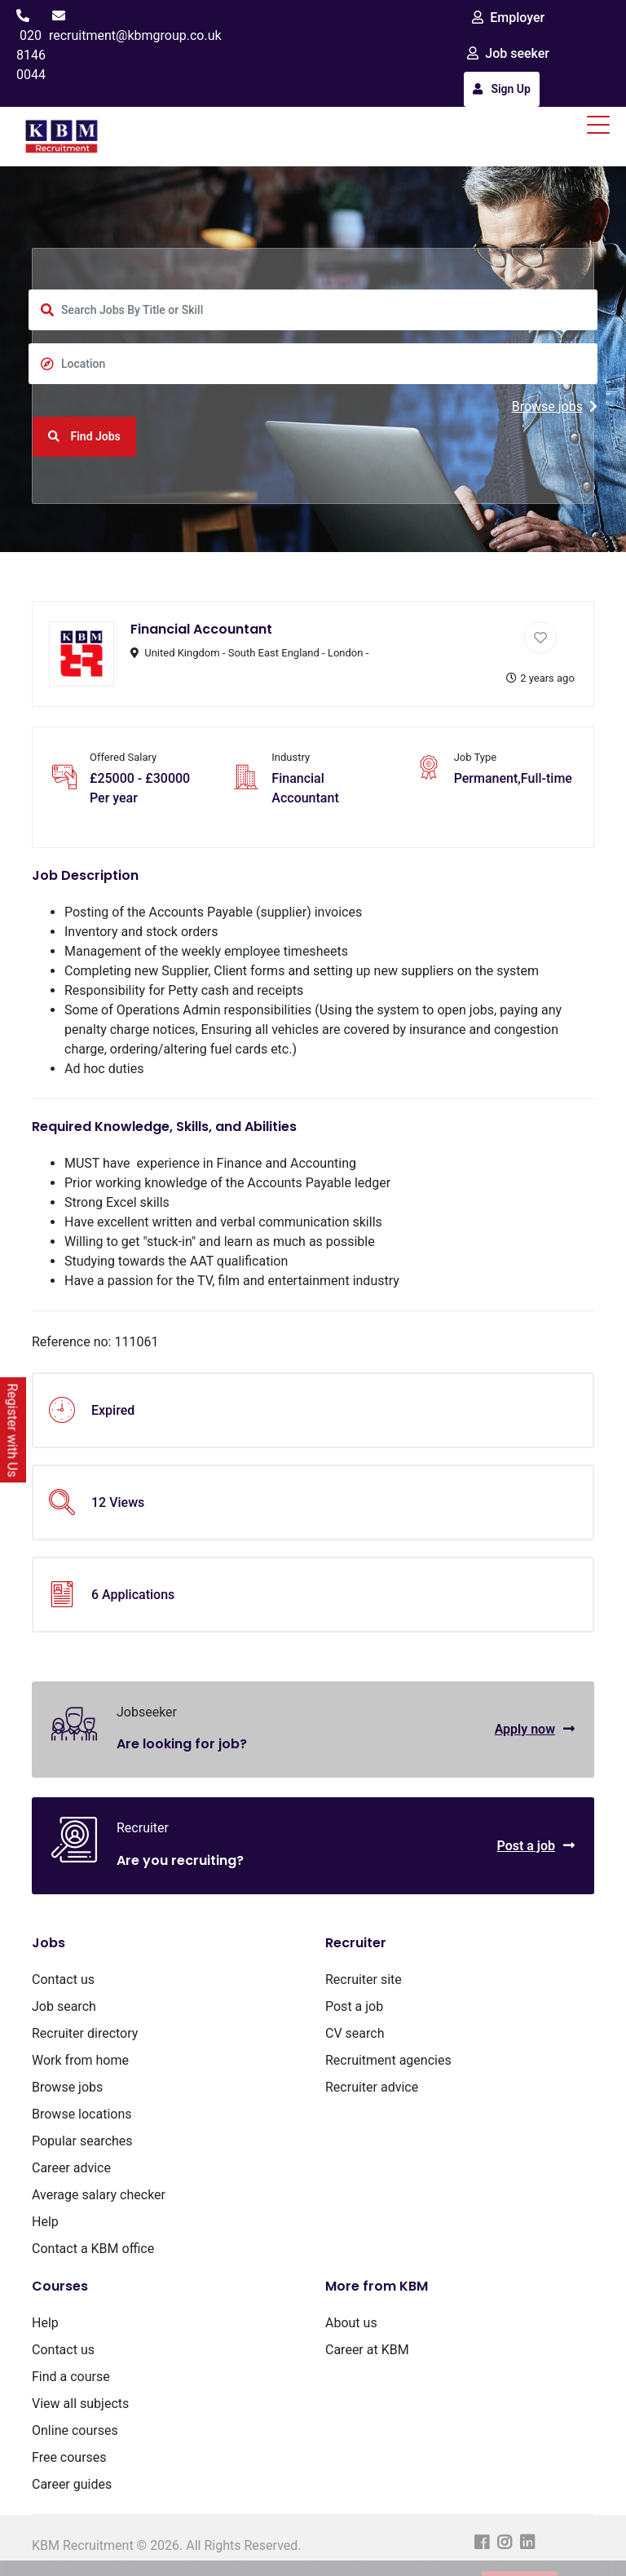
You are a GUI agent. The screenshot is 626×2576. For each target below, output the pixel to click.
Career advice (71, 2168)
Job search (64, 2006)
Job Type (475, 757)
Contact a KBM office (93, 2248)
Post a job (535, 1846)
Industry (290, 757)
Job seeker (508, 53)
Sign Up (502, 88)
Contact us (63, 1979)
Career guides (72, 2484)
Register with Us (12, 1431)
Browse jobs (554, 406)
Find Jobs (84, 436)
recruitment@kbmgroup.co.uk (135, 35)
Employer (508, 17)
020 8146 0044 (31, 55)
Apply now (535, 1729)
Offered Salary (123, 757)
